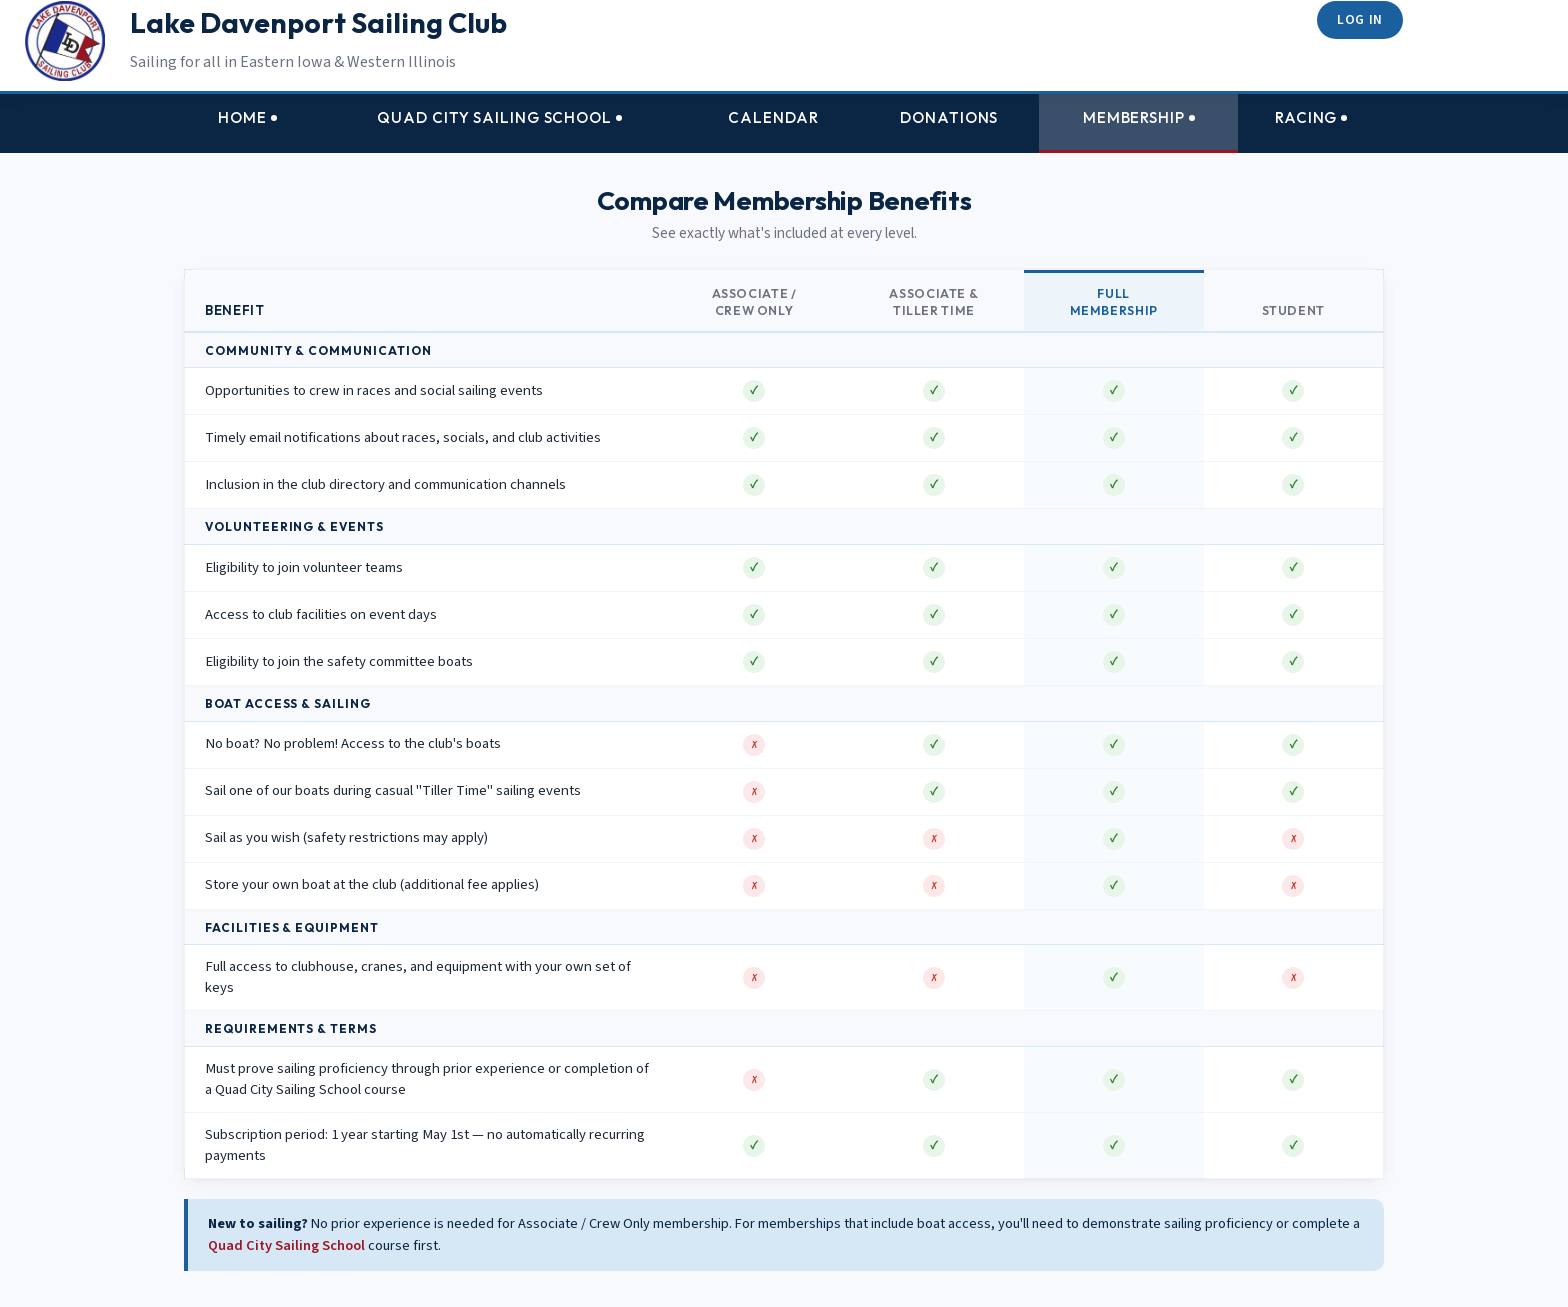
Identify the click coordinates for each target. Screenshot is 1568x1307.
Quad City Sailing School (286, 1245)
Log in (1360, 19)
